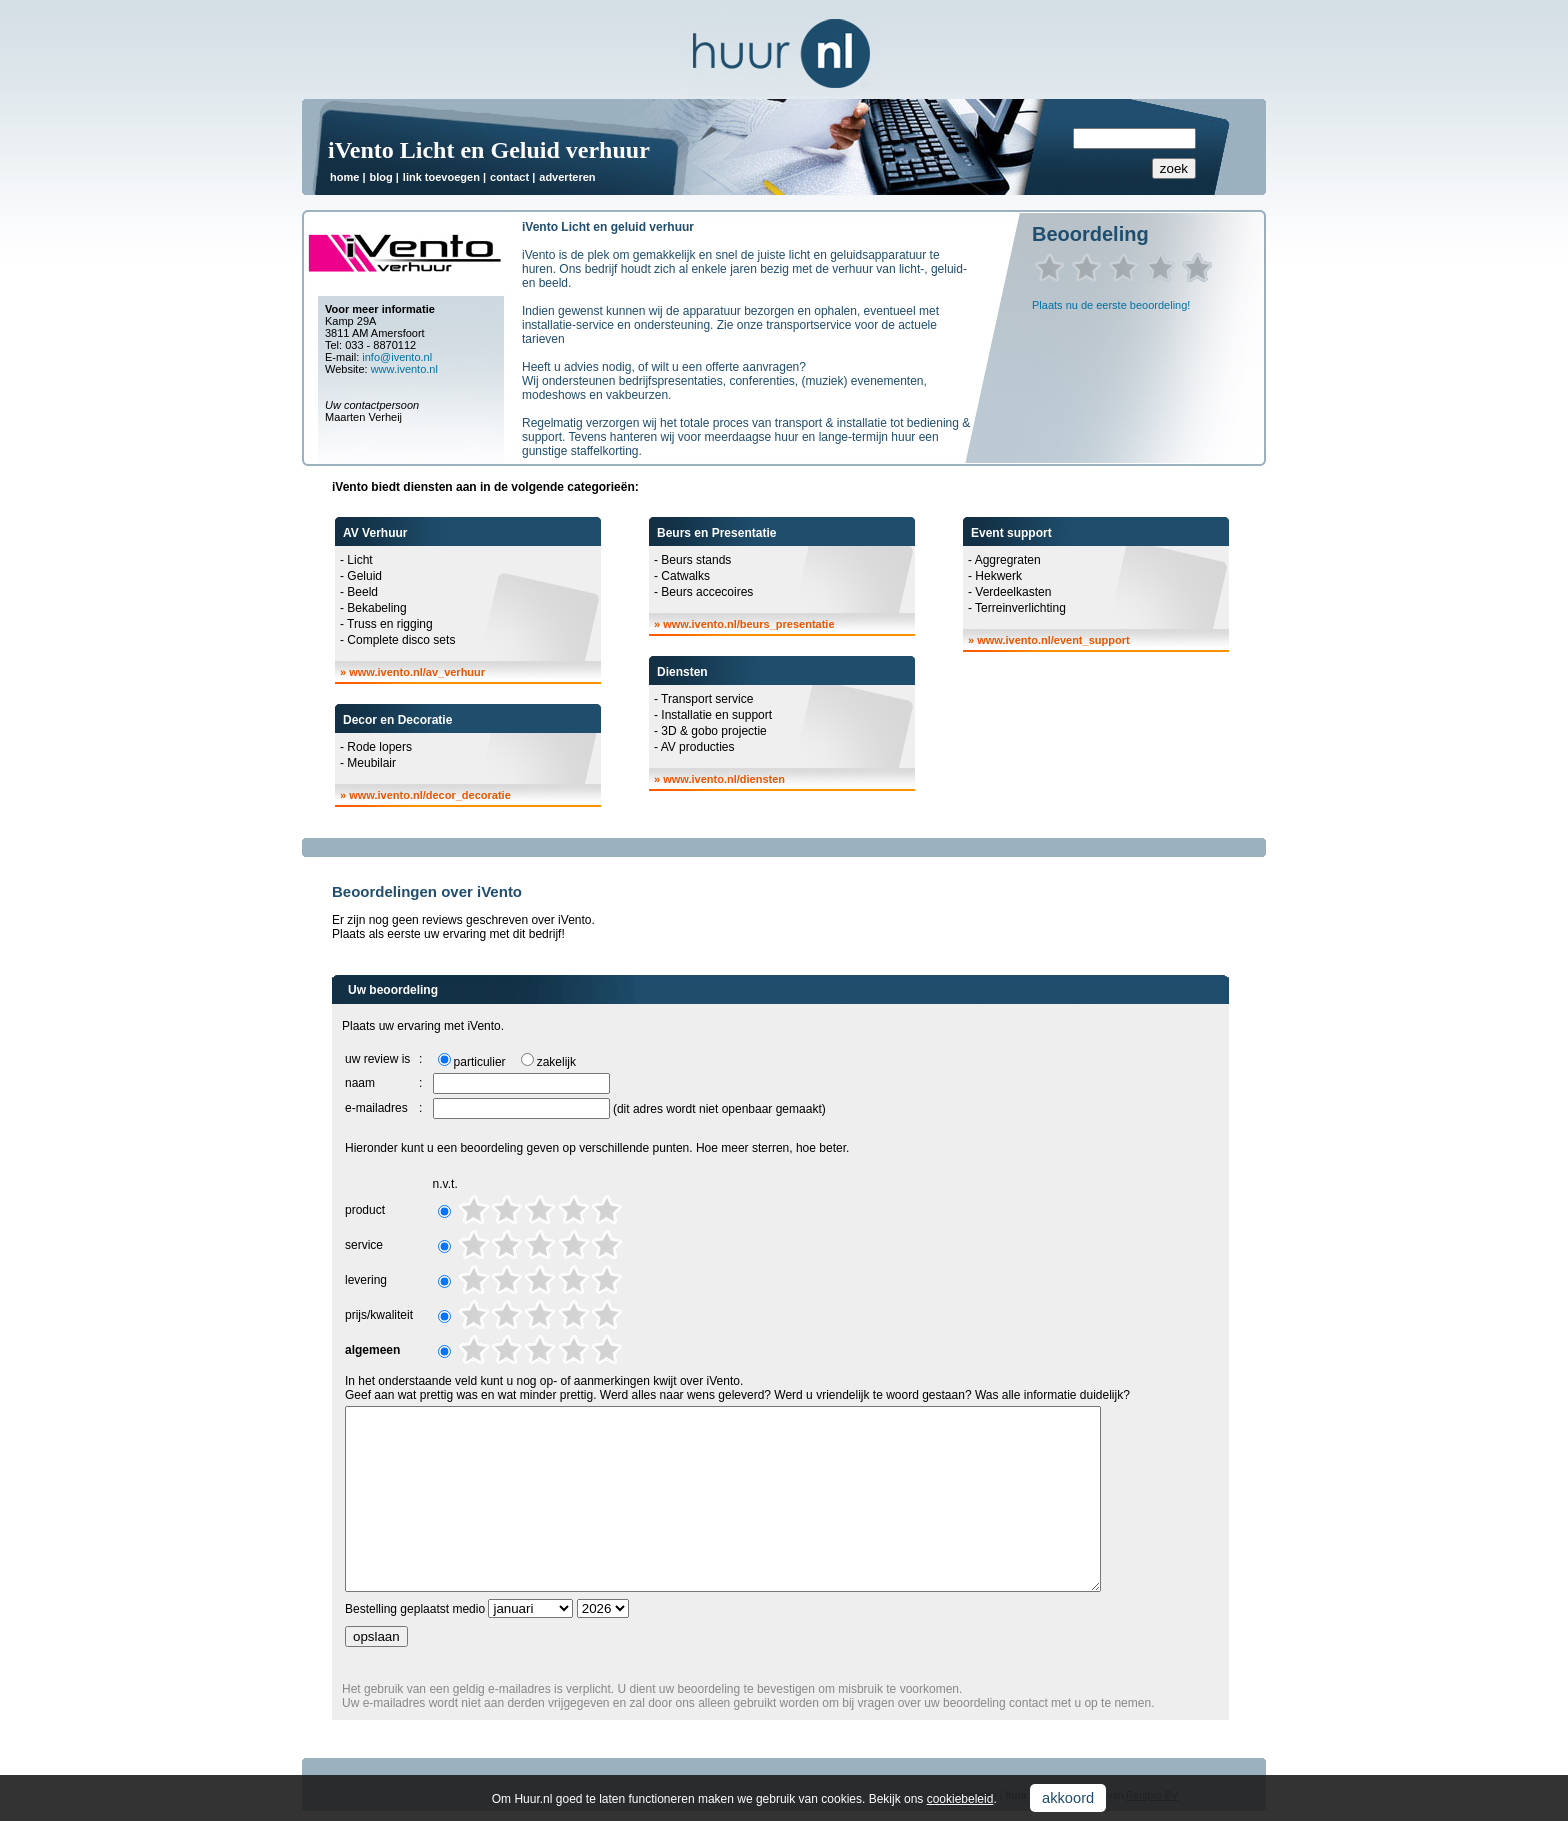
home (344, 177)
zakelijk (556, 1062)
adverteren (567, 177)
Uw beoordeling (393, 990)
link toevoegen (441, 177)
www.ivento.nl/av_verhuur (417, 672)
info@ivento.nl (397, 357)
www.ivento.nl (404, 369)
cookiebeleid (960, 1799)
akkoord (1068, 1798)
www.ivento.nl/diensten (724, 779)
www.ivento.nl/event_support (1053, 640)
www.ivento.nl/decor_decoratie (430, 795)
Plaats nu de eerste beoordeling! (1111, 305)
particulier (480, 1062)
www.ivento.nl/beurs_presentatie (748, 624)
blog (380, 177)
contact (509, 177)
